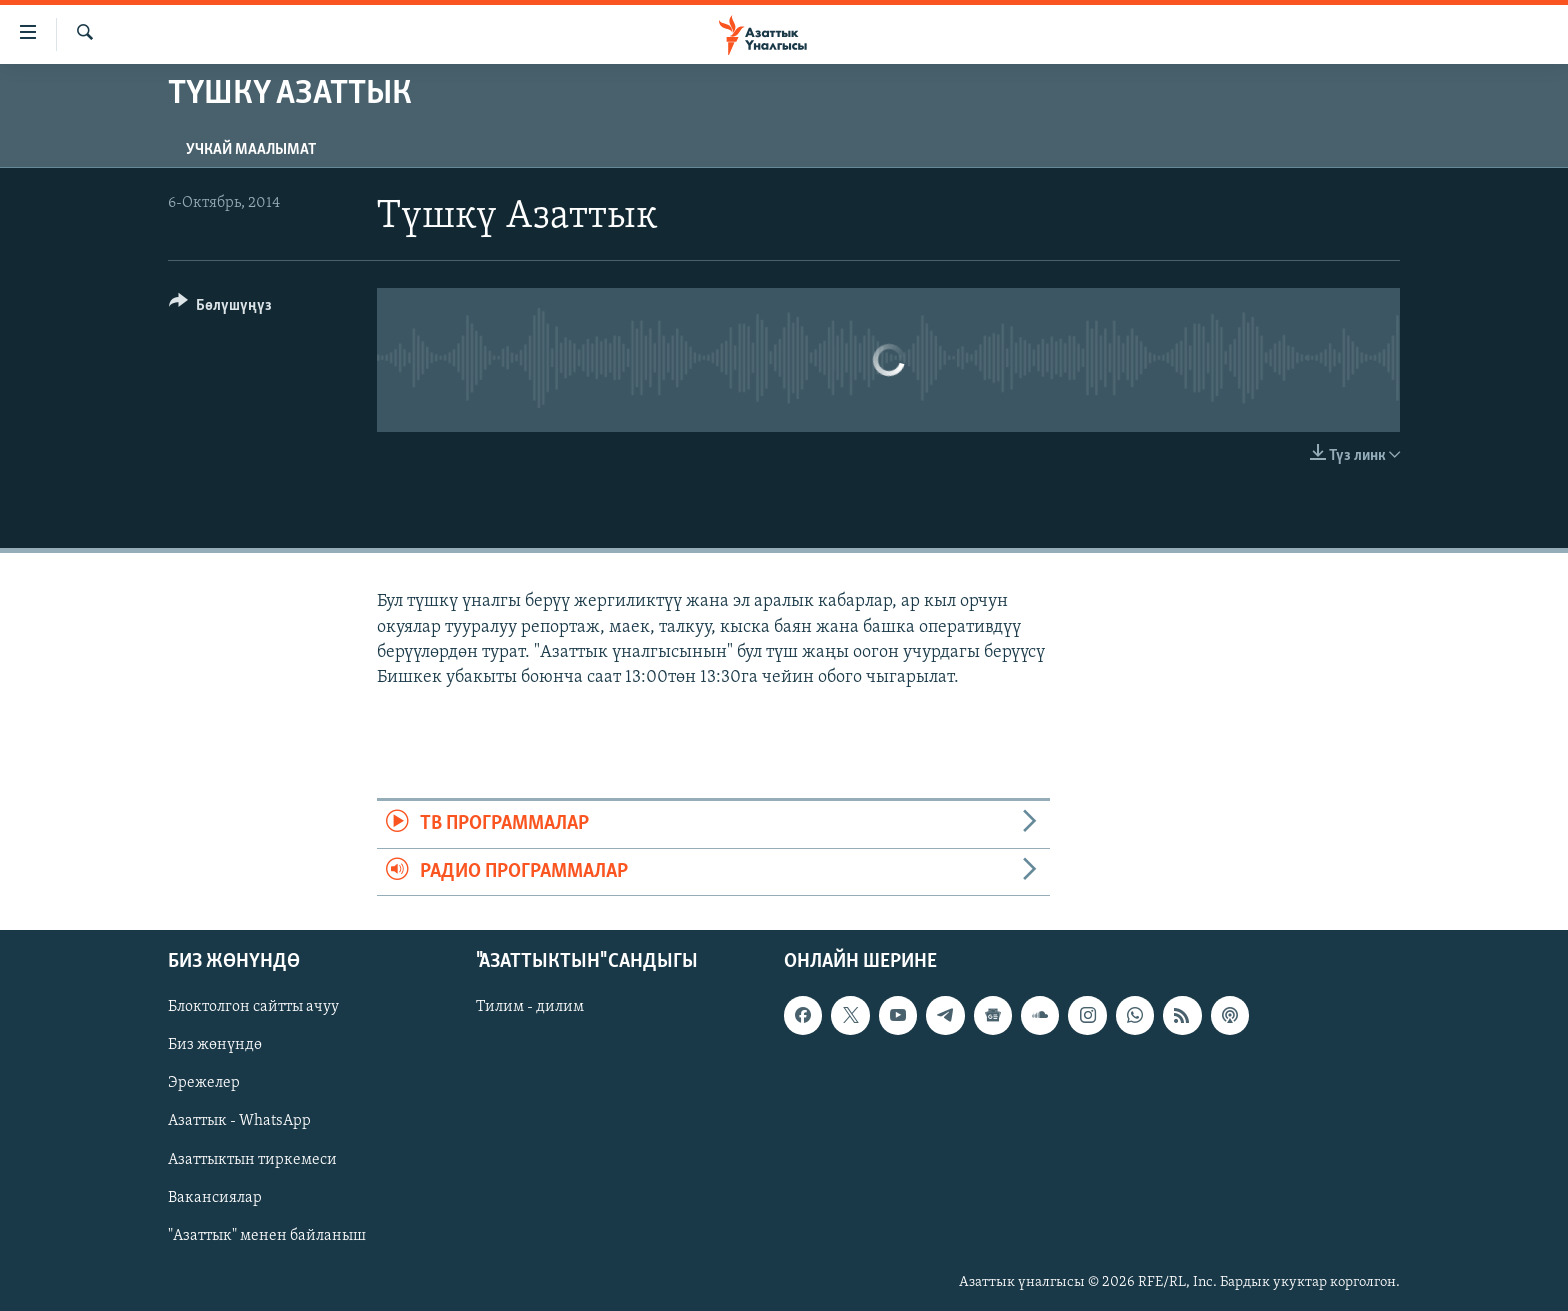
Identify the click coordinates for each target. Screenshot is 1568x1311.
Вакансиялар (215, 1197)
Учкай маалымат (251, 150)
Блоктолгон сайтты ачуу (253, 1007)
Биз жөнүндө (215, 1045)
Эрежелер (204, 1083)
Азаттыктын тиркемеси (252, 1159)
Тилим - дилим (530, 1007)
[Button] (220, 308)
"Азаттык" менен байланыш (267, 1235)
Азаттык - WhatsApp (239, 1121)
